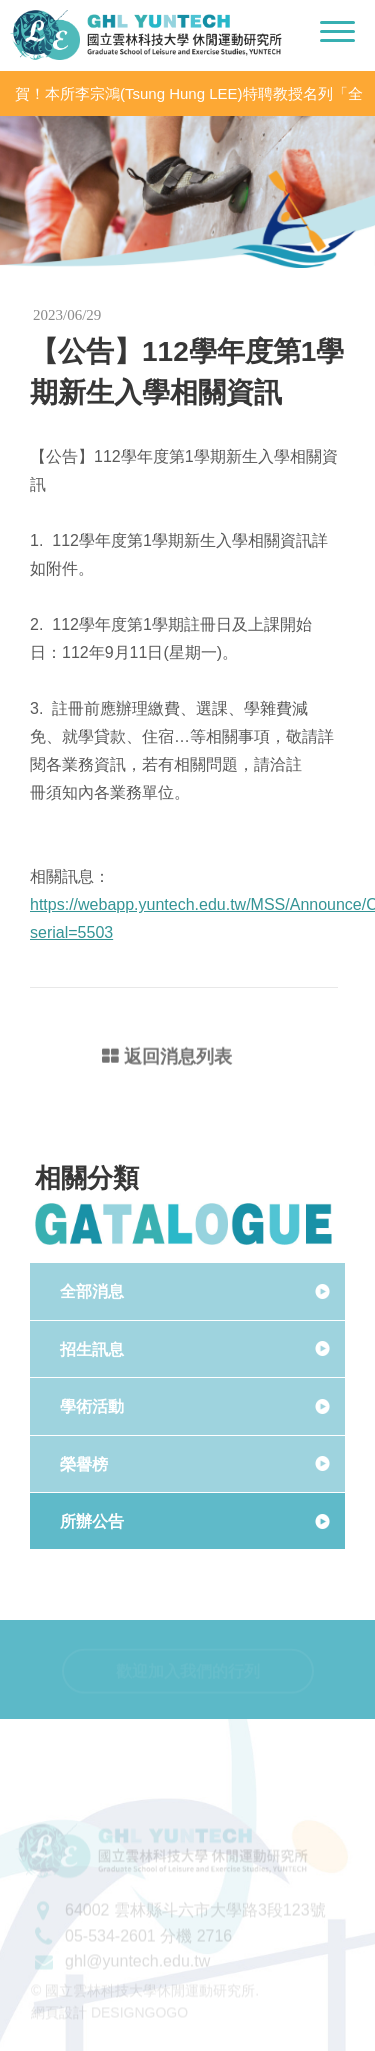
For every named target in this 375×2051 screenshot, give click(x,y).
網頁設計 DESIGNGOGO (109, 2022)
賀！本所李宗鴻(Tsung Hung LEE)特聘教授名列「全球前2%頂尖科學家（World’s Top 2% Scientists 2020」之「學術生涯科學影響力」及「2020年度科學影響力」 (191, 94)
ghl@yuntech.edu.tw (137, 1970)
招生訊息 (92, 1349)
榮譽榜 (84, 1464)
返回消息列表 (167, 1059)
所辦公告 (92, 1521)
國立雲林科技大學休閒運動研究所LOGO (146, 35)
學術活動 (92, 1406)
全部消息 (92, 1291)
